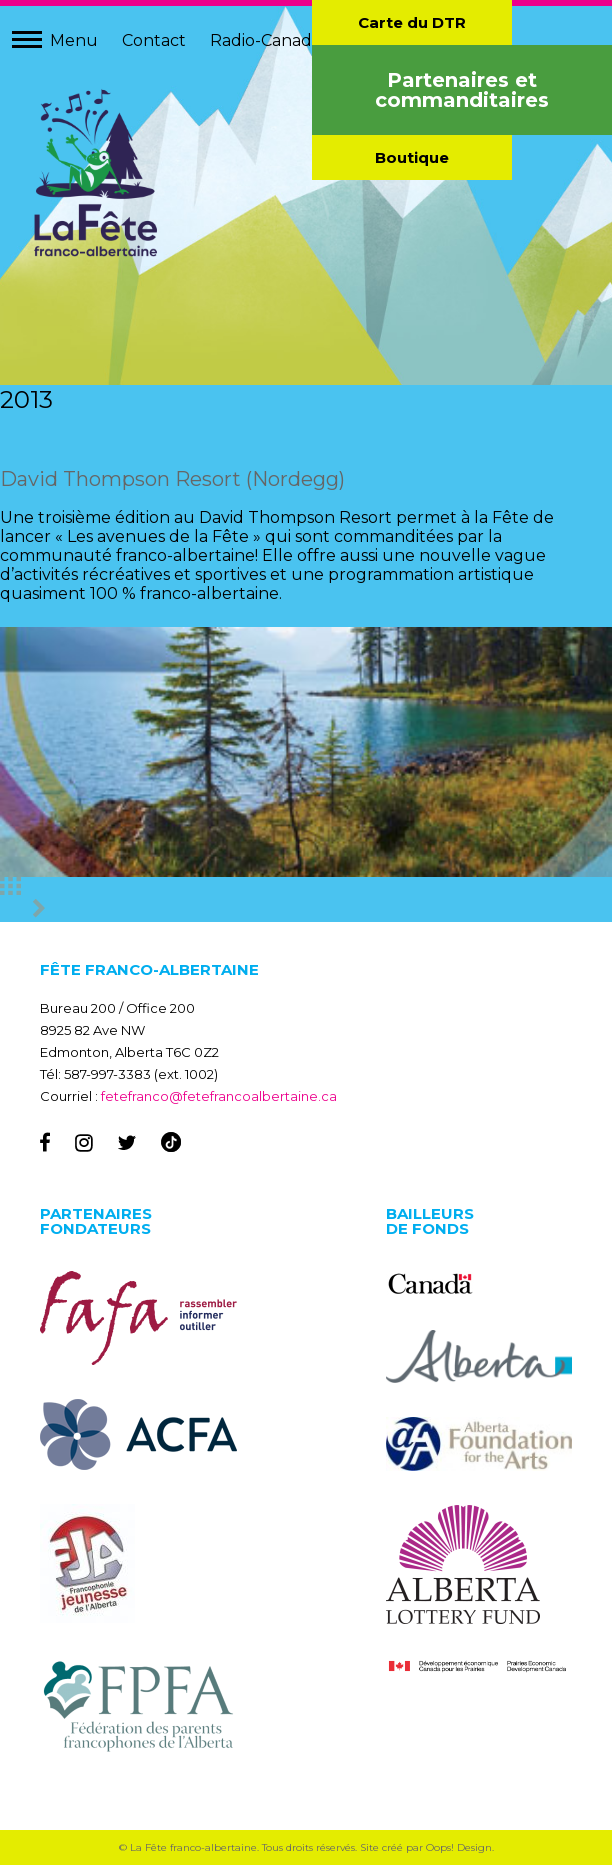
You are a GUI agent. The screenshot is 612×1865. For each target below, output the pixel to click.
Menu (74, 40)
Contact (154, 40)
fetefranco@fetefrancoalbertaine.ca (219, 1096)
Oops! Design (459, 1847)
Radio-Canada (265, 40)
